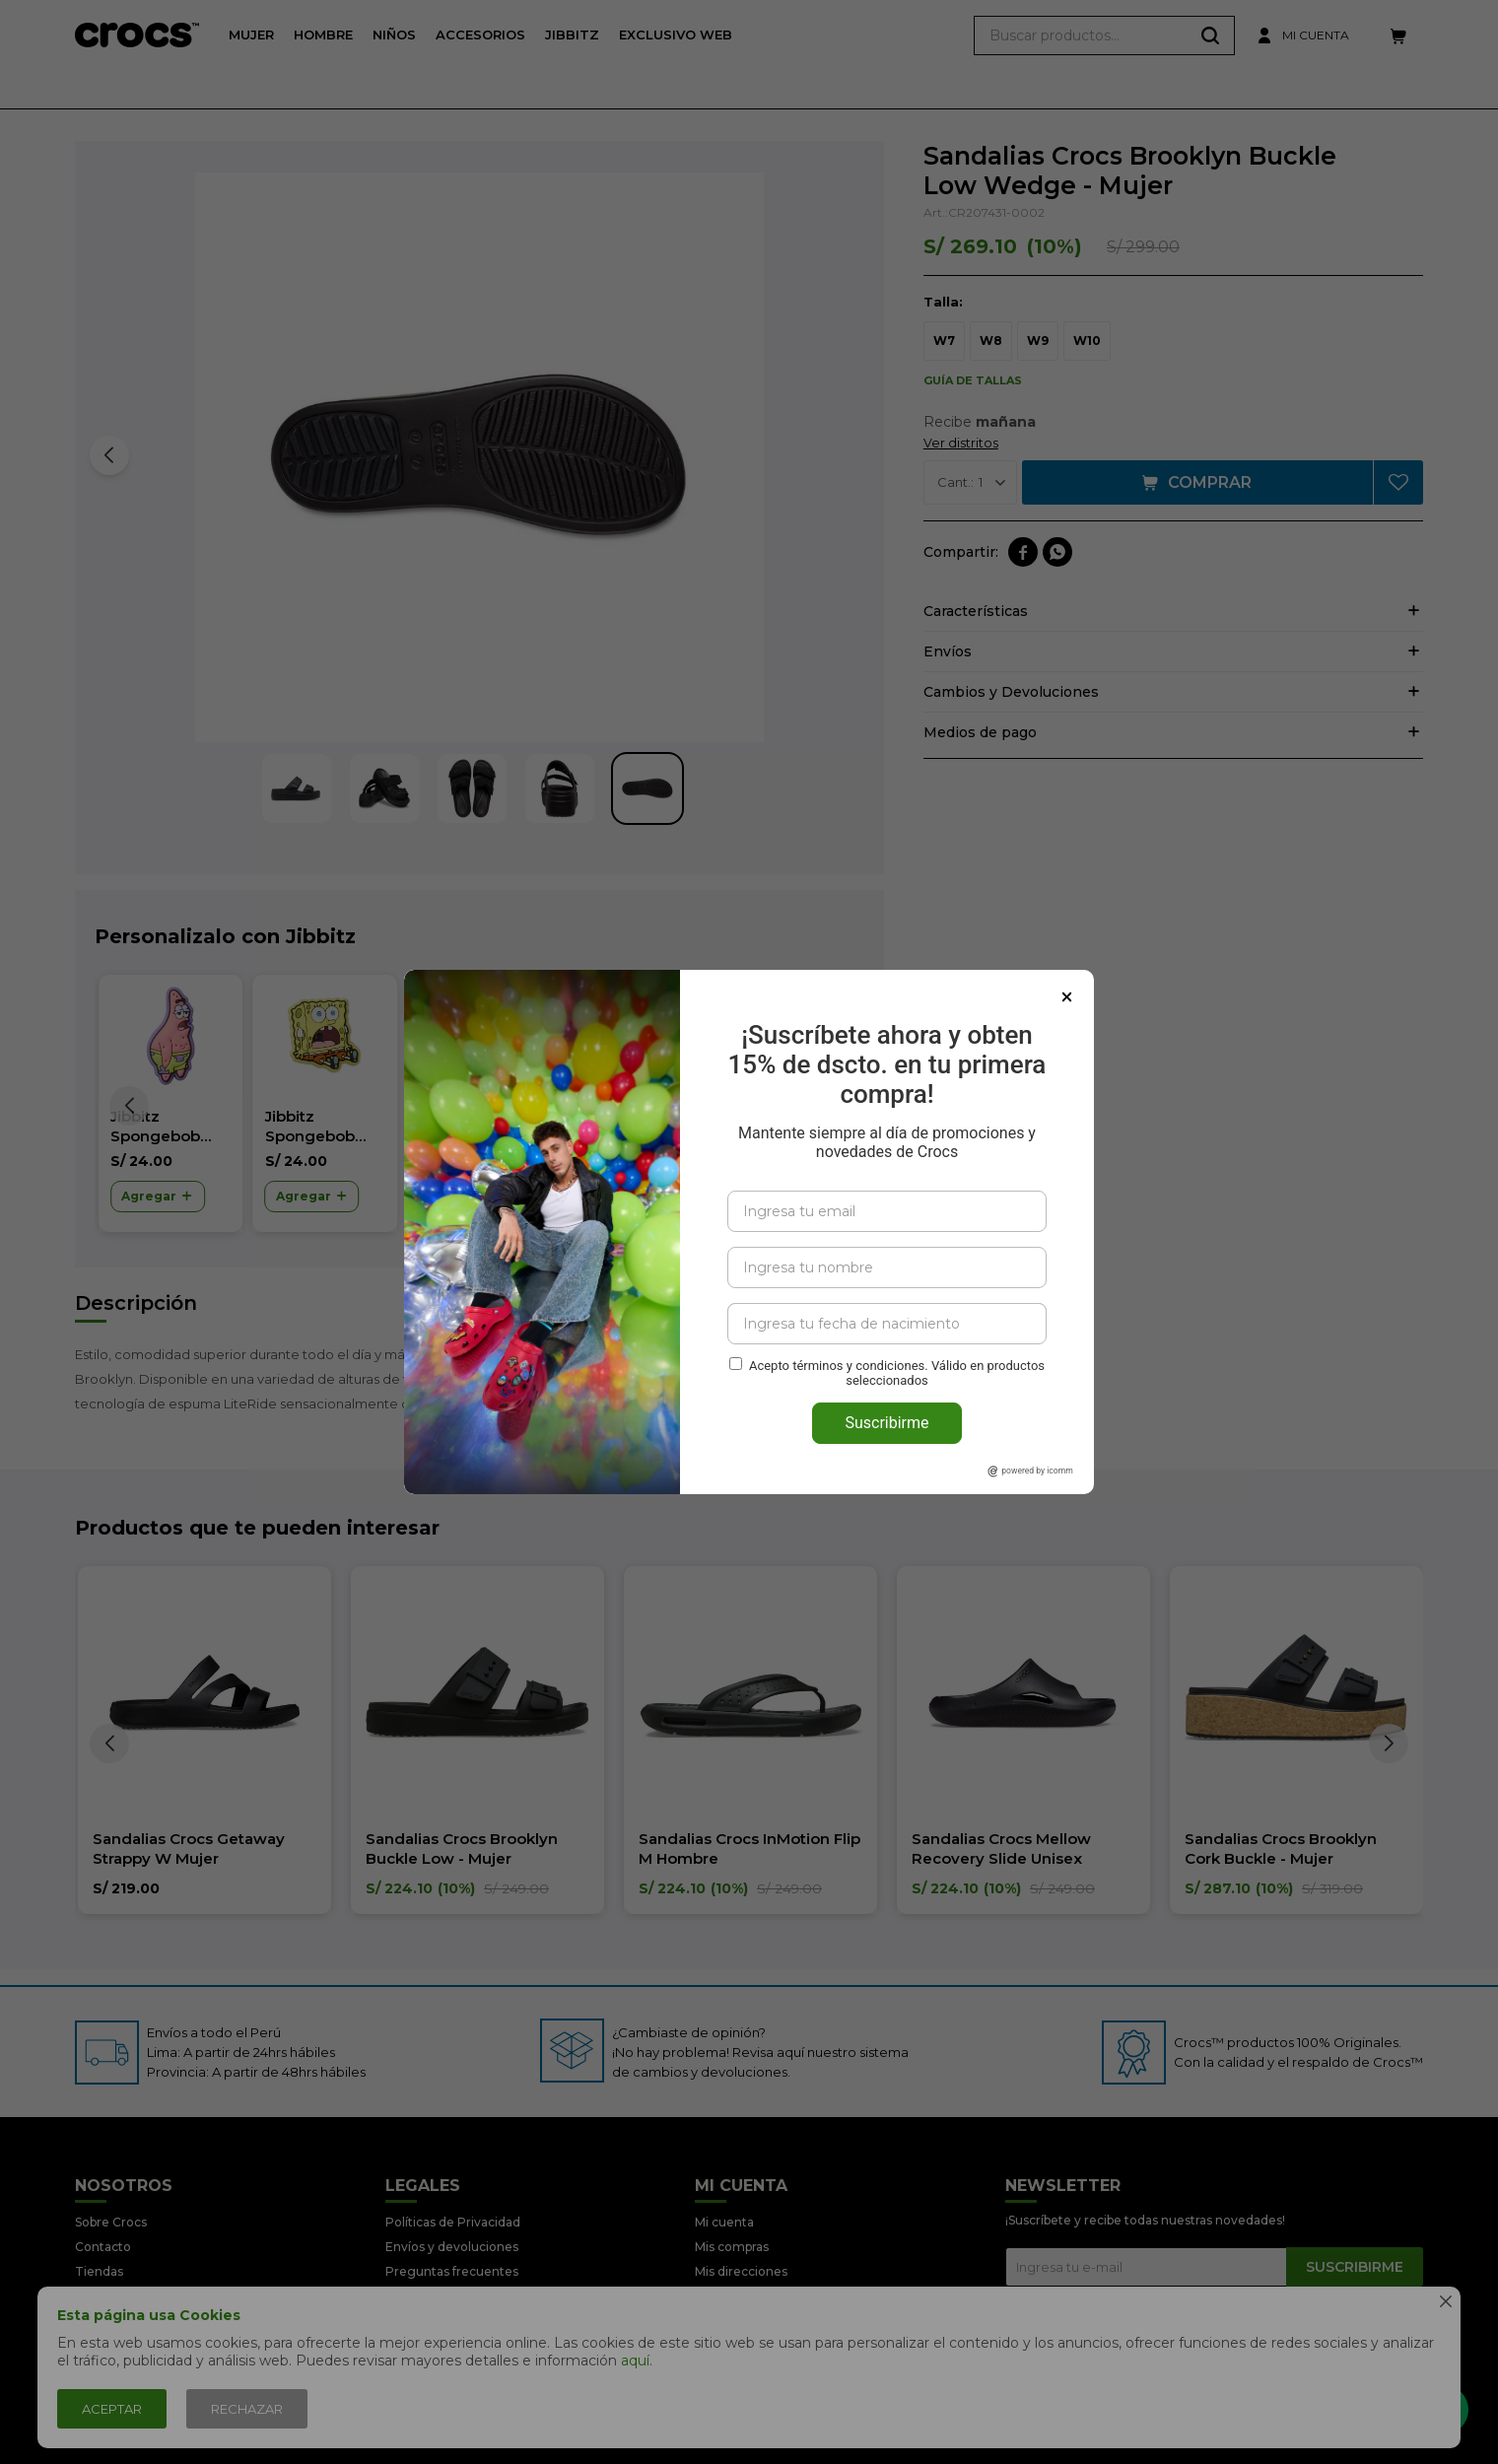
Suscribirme (886, 1419)
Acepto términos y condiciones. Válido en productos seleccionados (897, 1370)
